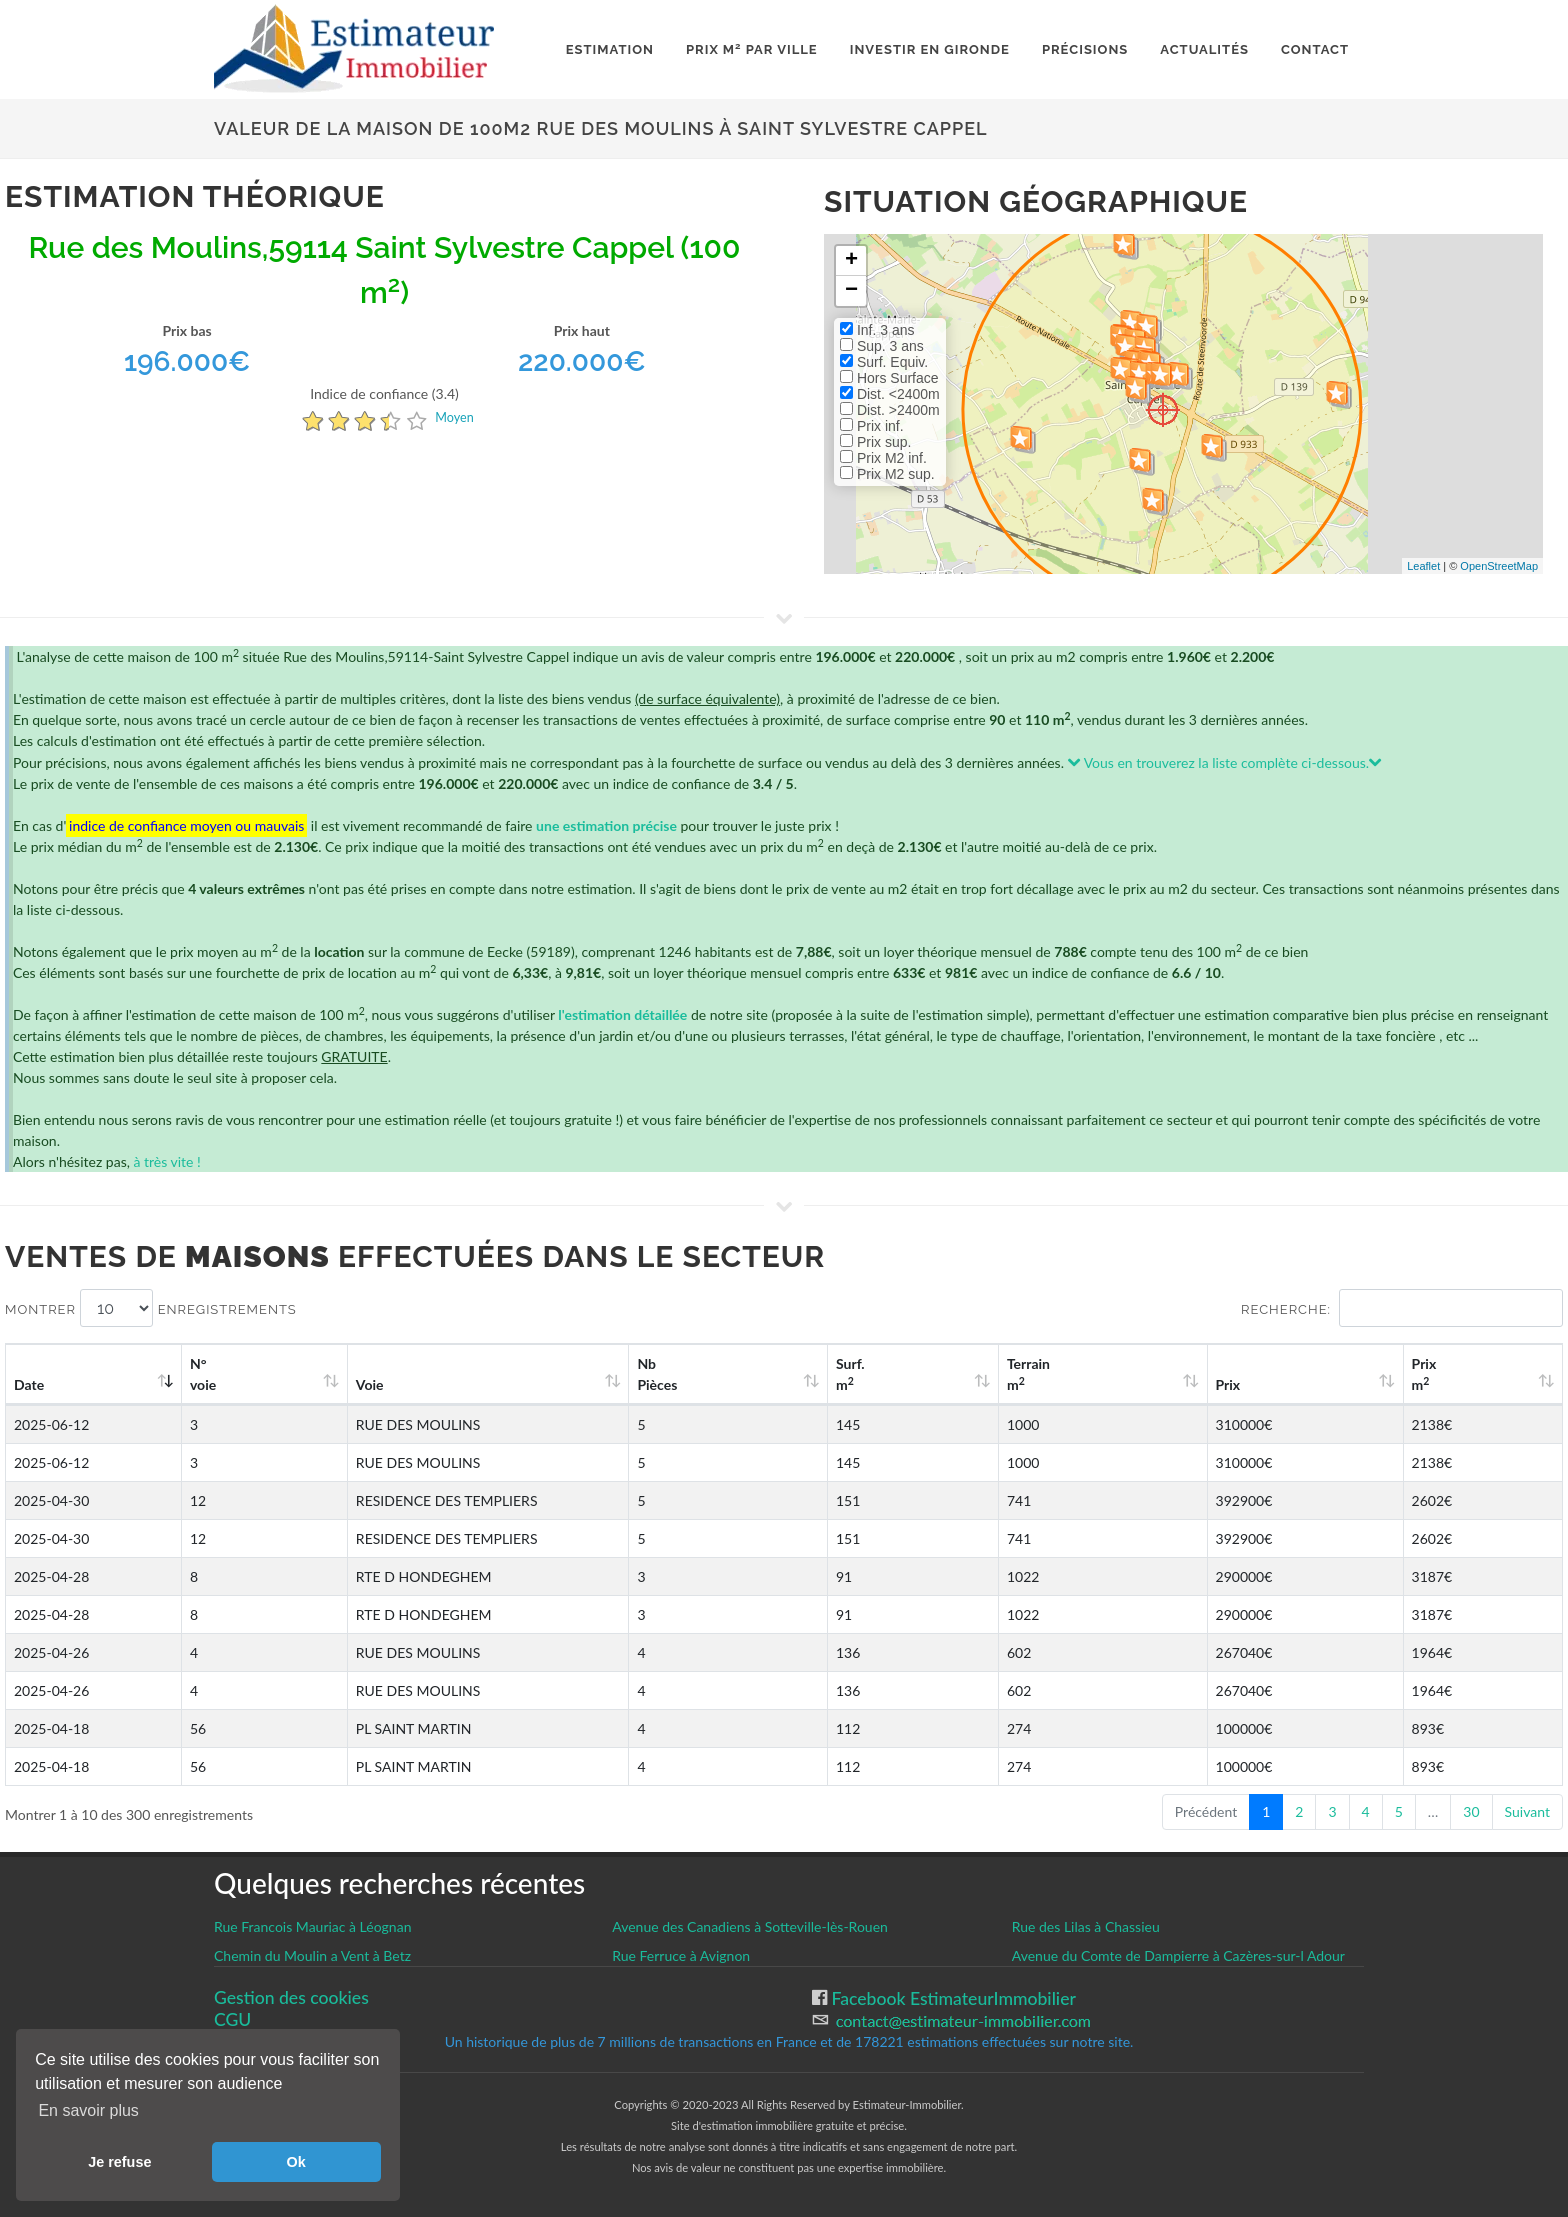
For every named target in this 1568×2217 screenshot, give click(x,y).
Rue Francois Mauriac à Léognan (312, 1926)
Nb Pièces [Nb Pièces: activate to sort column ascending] (861, 1374)
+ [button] (851, 261)
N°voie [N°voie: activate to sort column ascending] (209, 1374)
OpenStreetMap (1499, 566)
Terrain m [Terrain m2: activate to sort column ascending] (1152, 1374)
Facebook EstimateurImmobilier (951, 1998)
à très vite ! (166, 1161)
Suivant (1527, 1811)
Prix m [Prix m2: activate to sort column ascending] (1458, 1374)
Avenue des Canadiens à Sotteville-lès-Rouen (750, 1926)
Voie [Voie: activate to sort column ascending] (339, 1384)
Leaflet (1423, 566)
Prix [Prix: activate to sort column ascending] (1306, 1384)
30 (1471, 1811)
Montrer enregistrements (151, 1308)
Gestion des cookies (291, 1997)
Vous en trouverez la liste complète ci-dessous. (1225, 762)
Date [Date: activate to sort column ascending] (29, 1384)
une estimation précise (606, 825)
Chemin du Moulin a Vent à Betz (312, 1955)
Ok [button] (296, 2162)
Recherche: (1402, 1308)
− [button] (851, 291)
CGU (232, 2019)
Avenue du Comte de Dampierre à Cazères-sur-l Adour (1178, 1955)
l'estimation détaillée (622, 1014)
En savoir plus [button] (88, 2110)
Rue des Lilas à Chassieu (1086, 1926)
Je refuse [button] (119, 2162)
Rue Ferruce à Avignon (681, 1955)
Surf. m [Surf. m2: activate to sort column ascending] (1011, 1374)
